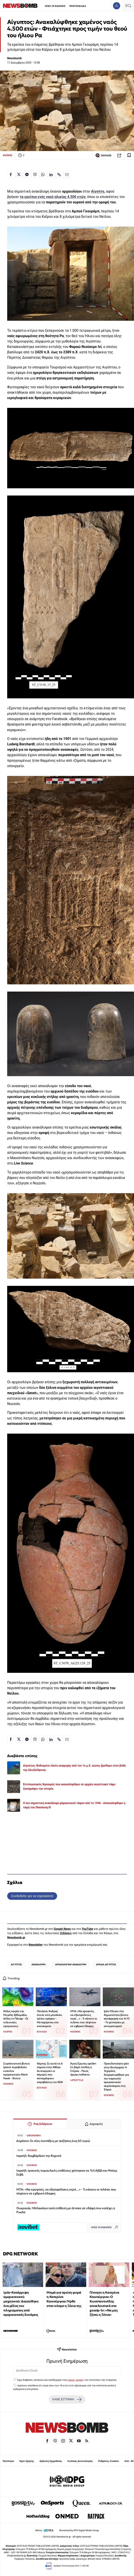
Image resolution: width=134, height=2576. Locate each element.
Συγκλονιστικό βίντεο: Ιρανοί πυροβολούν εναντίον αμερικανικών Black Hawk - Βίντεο (16, 2071)
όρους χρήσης (76, 2379)
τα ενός (53, 197)
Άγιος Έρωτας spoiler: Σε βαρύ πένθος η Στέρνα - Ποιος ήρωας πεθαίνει (83, 2069)
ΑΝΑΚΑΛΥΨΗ (38, 1964)
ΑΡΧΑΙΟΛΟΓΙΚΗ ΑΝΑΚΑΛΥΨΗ (70, 1964)
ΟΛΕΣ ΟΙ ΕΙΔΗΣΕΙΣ (55, 6)
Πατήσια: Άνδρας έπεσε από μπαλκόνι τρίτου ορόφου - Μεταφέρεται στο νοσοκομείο (49, 2018)
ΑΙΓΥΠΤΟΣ (16, 1964)
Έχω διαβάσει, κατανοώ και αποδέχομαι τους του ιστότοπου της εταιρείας (67, 2379)
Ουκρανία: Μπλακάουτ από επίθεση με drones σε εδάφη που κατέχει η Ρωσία (65, 2210)
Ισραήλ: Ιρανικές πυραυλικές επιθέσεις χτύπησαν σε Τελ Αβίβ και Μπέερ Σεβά (66, 2172)
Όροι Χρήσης (26, 2461)
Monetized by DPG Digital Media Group (79, 2530)
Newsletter (36, 1944)
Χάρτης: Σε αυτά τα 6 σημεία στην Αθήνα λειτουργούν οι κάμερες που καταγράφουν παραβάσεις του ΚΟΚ (50, 2073)
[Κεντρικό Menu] (128, 5)
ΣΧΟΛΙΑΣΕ (103, 155)
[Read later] (129, 155)
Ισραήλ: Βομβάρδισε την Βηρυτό (38, 2156)
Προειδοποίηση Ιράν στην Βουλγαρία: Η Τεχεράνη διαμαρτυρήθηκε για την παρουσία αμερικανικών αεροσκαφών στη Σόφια (116, 2076)
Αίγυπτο (97, 191)
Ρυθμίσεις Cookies (108, 2461)
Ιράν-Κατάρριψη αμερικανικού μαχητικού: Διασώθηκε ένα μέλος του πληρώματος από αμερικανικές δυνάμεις (20, 2303)
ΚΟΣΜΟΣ (7, 155)
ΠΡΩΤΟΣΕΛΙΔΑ (77, 6)
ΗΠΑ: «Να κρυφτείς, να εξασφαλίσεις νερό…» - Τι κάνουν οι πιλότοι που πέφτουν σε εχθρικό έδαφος (83, 2018)
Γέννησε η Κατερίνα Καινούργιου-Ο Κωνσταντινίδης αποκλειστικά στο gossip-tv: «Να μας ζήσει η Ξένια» (104, 2303)
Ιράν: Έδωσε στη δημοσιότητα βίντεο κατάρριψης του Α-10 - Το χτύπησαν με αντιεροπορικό (116, 2018)
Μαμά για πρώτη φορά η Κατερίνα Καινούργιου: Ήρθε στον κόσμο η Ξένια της (64, 2299)
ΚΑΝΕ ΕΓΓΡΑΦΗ (67, 2399)
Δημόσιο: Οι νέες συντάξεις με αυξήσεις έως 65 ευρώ (53, 2141)
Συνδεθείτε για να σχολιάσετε (32, 1896)
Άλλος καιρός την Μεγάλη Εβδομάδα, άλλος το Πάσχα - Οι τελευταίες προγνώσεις (15, 2018)
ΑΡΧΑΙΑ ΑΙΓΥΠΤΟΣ (106, 1964)
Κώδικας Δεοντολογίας (80, 2461)
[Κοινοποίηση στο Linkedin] (51, 174)
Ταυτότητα (8, 2461)
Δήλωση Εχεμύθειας (51, 2461)
